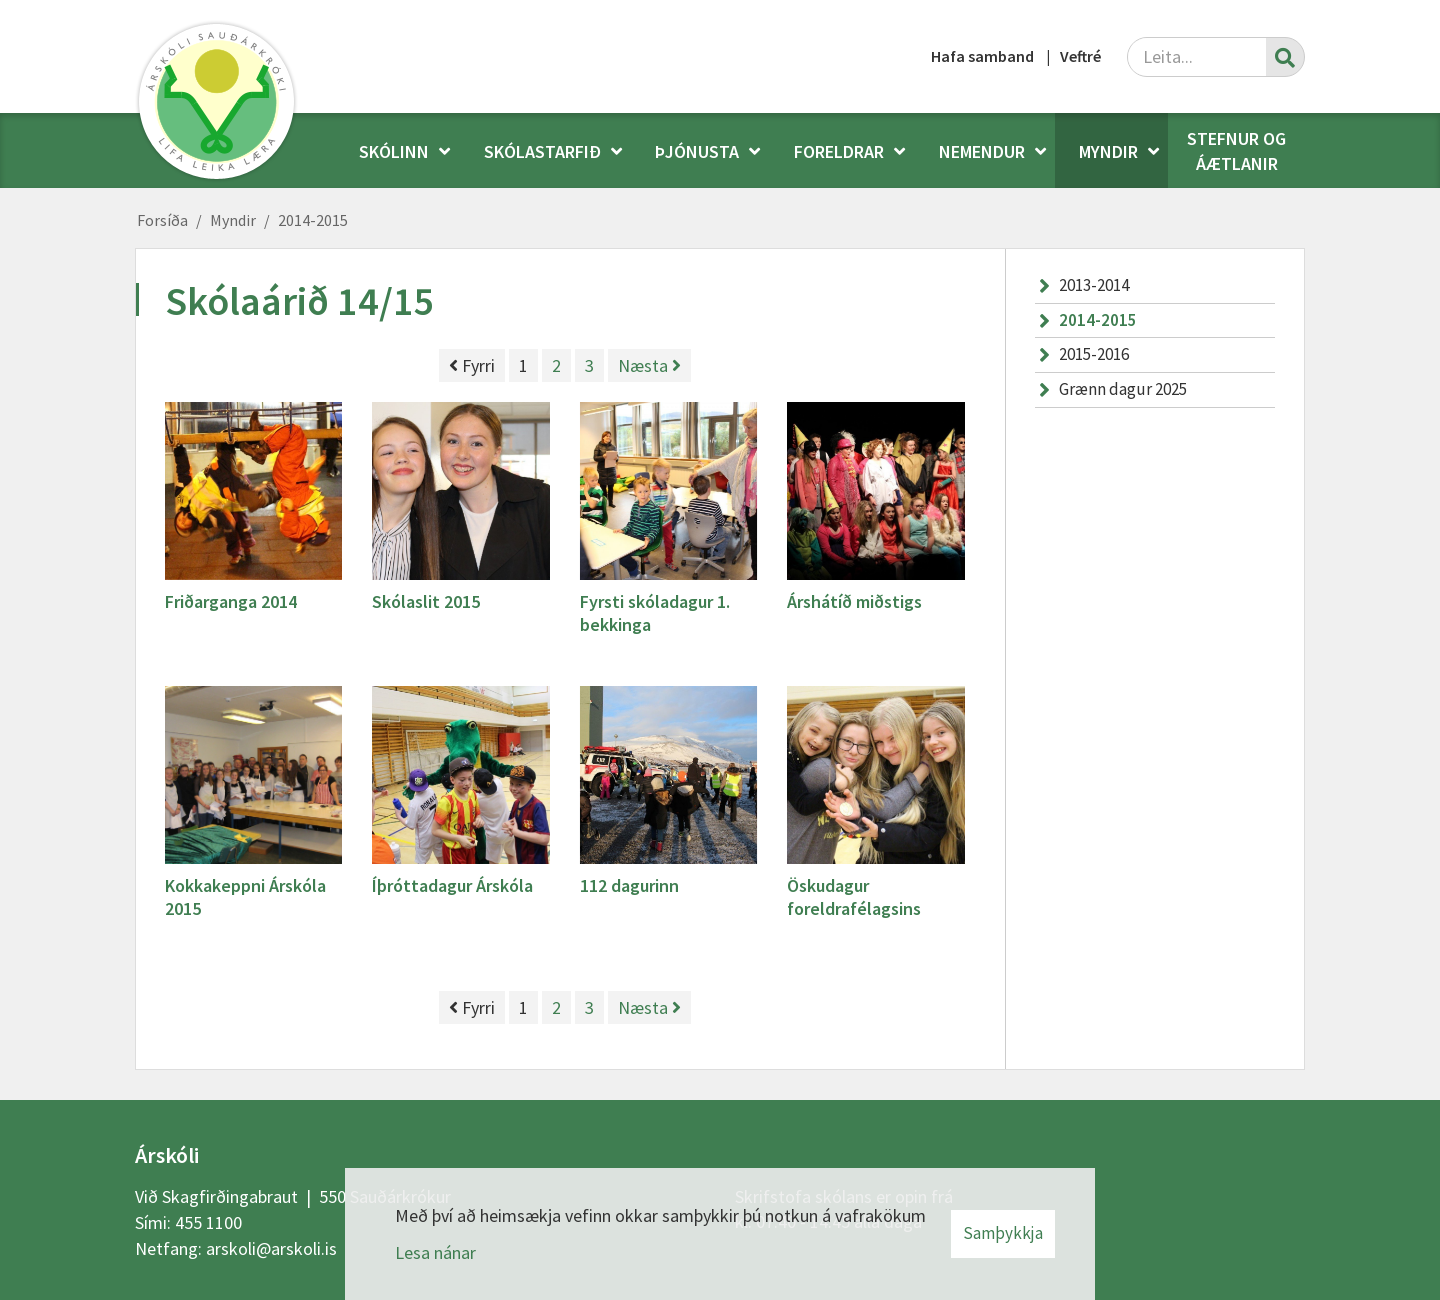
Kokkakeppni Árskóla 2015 (245, 897)
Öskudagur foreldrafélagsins (854, 897)
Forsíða (162, 220)
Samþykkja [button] (1003, 1233)
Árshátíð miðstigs (854, 601)
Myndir (233, 220)
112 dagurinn (629, 885)
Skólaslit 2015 (426, 601)
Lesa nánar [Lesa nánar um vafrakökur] (435, 1252)
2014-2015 (313, 220)
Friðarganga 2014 (231, 601)
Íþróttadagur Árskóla (452, 885)
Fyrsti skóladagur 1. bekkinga (655, 613)
